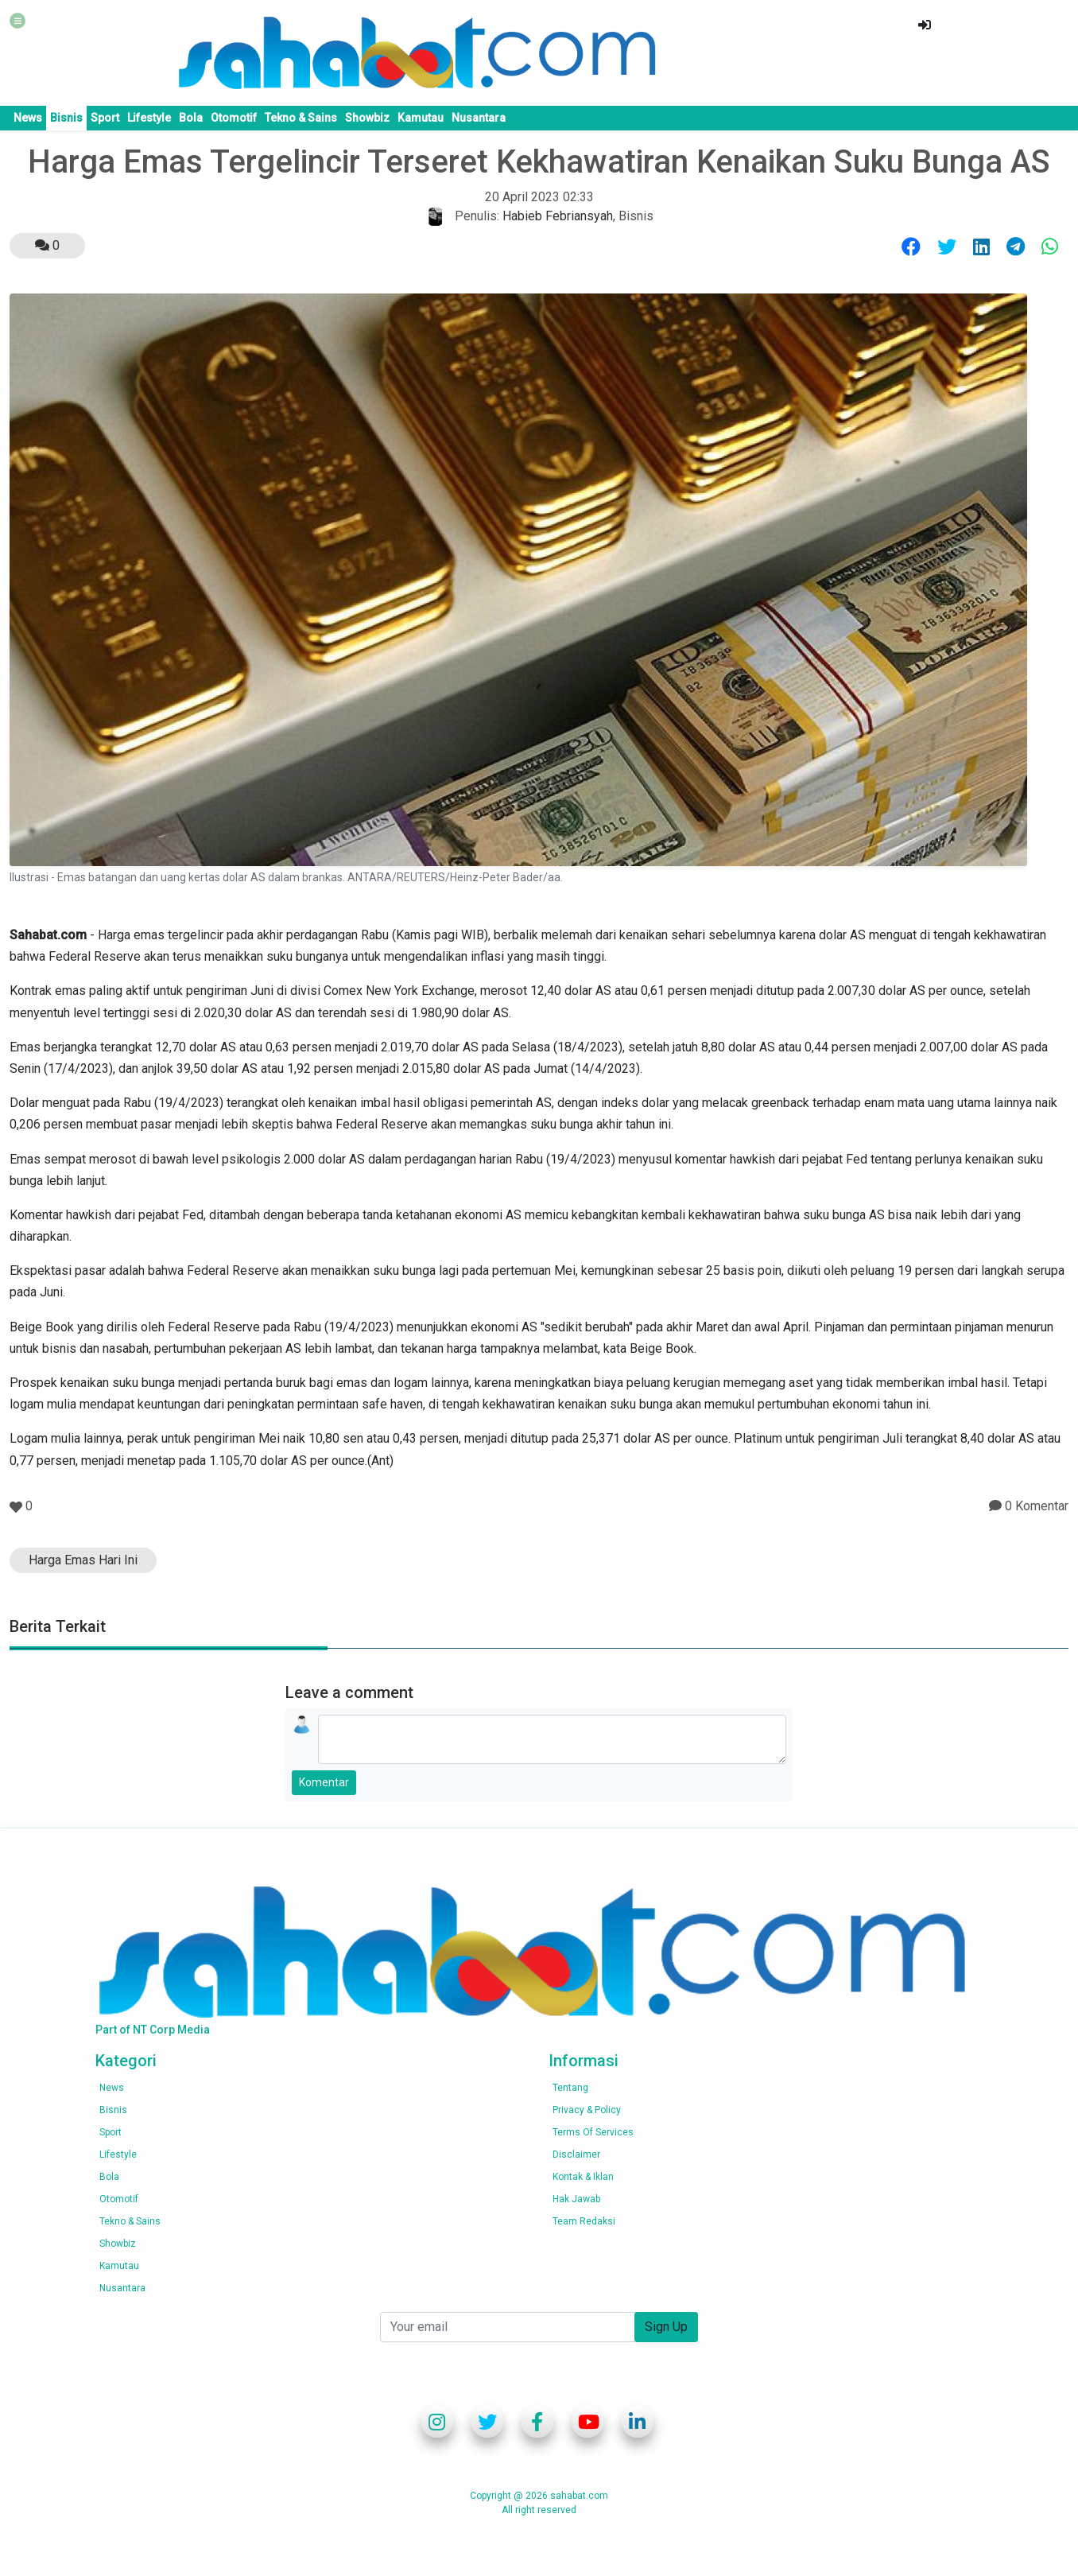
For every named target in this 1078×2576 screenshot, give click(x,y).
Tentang (570, 2087)
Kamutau (420, 117)
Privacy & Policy (587, 2110)
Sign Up (666, 2326)
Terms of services (593, 2132)
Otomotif (234, 117)
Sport (105, 117)
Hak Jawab (576, 2199)
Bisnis (66, 117)
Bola (191, 117)
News (28, 117)
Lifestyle (149, 117)
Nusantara (479, 117)
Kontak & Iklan (583, 2176)
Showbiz (367, 117)
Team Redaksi (584, 2221)
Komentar (324, 1782)
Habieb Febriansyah (557, 215)
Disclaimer (576, 2154)
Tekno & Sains (301, 117)
